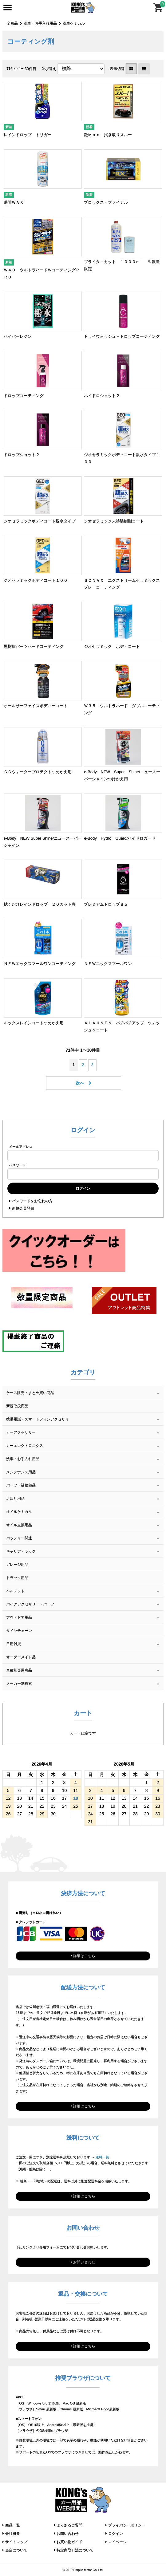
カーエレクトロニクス (24, 1446)
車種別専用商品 (19, 1670)
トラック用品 (17, 1578)
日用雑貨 (13, 1644)
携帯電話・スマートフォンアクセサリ (37, 1419)
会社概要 (12, 2533)
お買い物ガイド (69, 2542)
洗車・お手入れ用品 (40, 23)
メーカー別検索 (19, 1683)
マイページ (117, 2542)
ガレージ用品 (17, 1564)
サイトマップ (16, 2542)
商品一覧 (12, 2525)
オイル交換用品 (19, 1525)
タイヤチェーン (19, 1631)
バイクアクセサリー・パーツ (30, 1604)
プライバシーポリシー (126, 2525)
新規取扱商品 (17, 1406)
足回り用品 (15, 1498)
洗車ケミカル (74, 23)
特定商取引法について (75, 2550)
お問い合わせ (84, 2262)
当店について (16, 2550)
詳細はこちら (84, 1956)
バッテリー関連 (19, 1538)
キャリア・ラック (21, 1551)
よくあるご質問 (69, 2525)
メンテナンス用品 (21, 1472)
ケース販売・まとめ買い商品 (30, 1393)
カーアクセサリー (21, 1432)
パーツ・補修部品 (21, 1485)
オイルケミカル (19, 1512)
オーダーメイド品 (21, 1657)
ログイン (115, 2533)
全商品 (12, 23)
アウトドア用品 (19, 1617)
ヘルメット (15, 1591)
